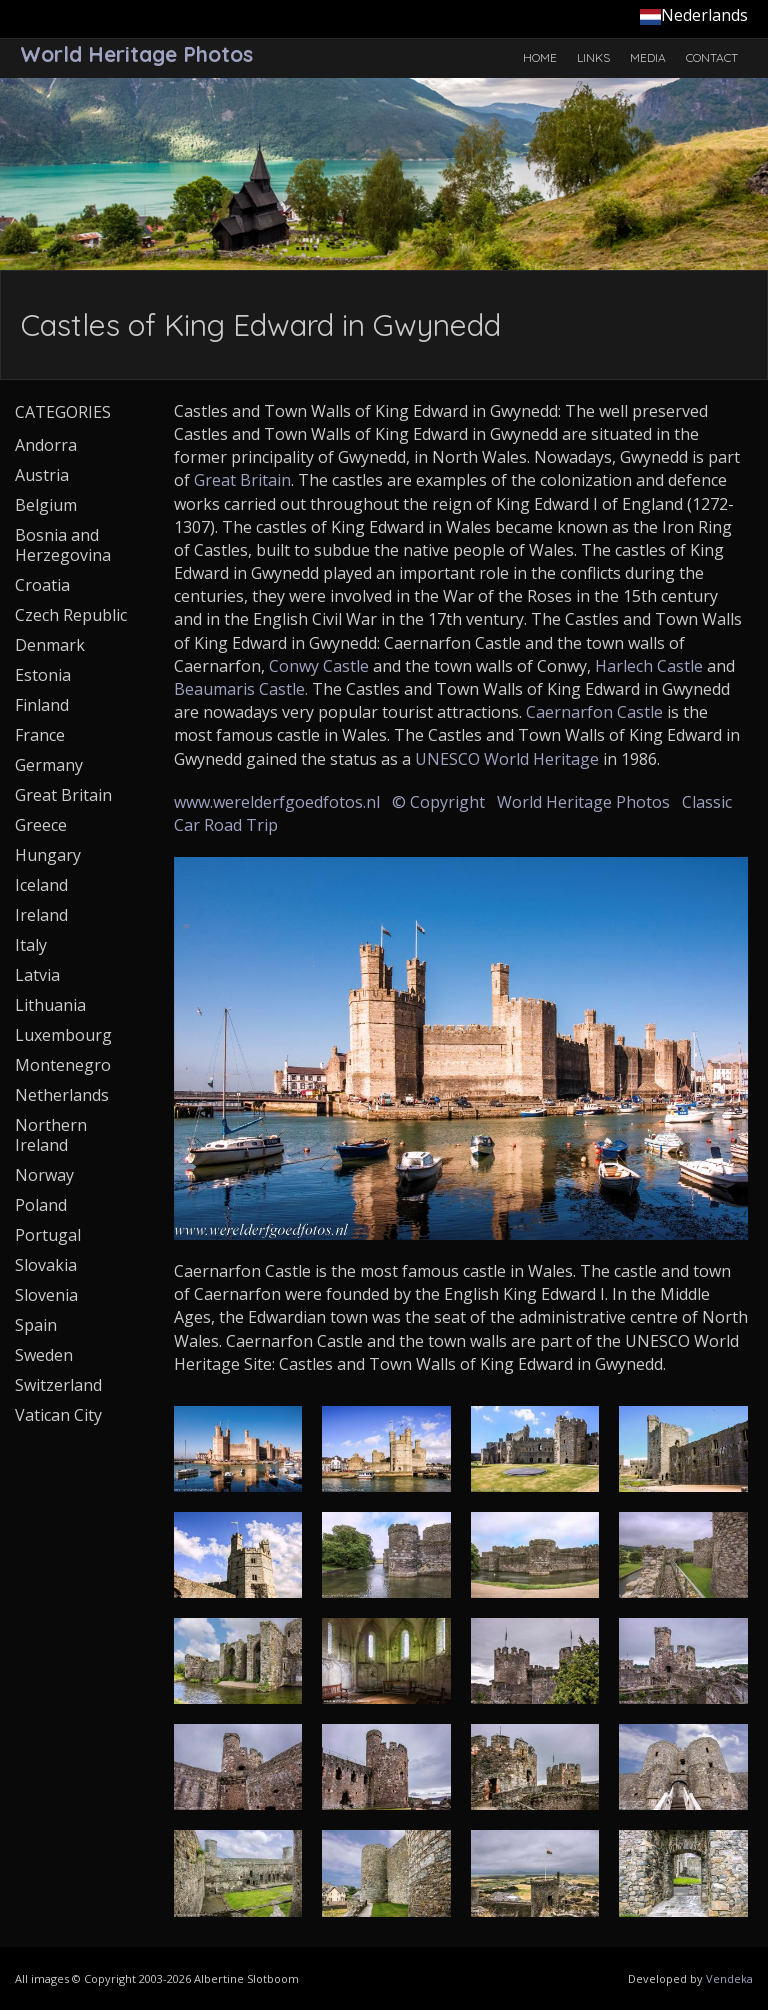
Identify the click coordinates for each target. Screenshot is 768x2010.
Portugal (48, 1235)
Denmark (50, 645)
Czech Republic (71, 615)
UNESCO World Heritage (507, 759)
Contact (712, 57)
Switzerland (58, 1385)
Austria (42, 475)
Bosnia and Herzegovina (63, 545)
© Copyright (438, 802)
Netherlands (62, 1095)
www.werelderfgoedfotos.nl (277, 802)
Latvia (37, 975)
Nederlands (694, 15)
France (40, 735)
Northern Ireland (51, 1135)
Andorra (46, 445)
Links (593, 57)
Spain (36, 1325)
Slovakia (46, 1265)
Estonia (43, 675)
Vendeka (729, 1978)
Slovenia (46, 1295)
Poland (41, 1205)
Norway (44, 1175)
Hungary (48, 855)
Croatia (42, 585)
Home (540, 57)
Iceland (41, 885)
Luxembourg (63, 1035)
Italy (31, 945)
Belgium (46, 505)
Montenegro (63, 1065)
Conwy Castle (319, 666)
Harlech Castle (649, 666)
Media (648, 57)
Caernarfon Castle (594, 712)
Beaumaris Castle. (241, 689)
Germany (49, 765)
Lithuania (50, 1005)
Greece (41, 825)
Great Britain (242, 480)
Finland (42, 705)
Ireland (41, 915)
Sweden (44, 1355)
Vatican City (58, 1415)
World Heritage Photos (583, 802)
